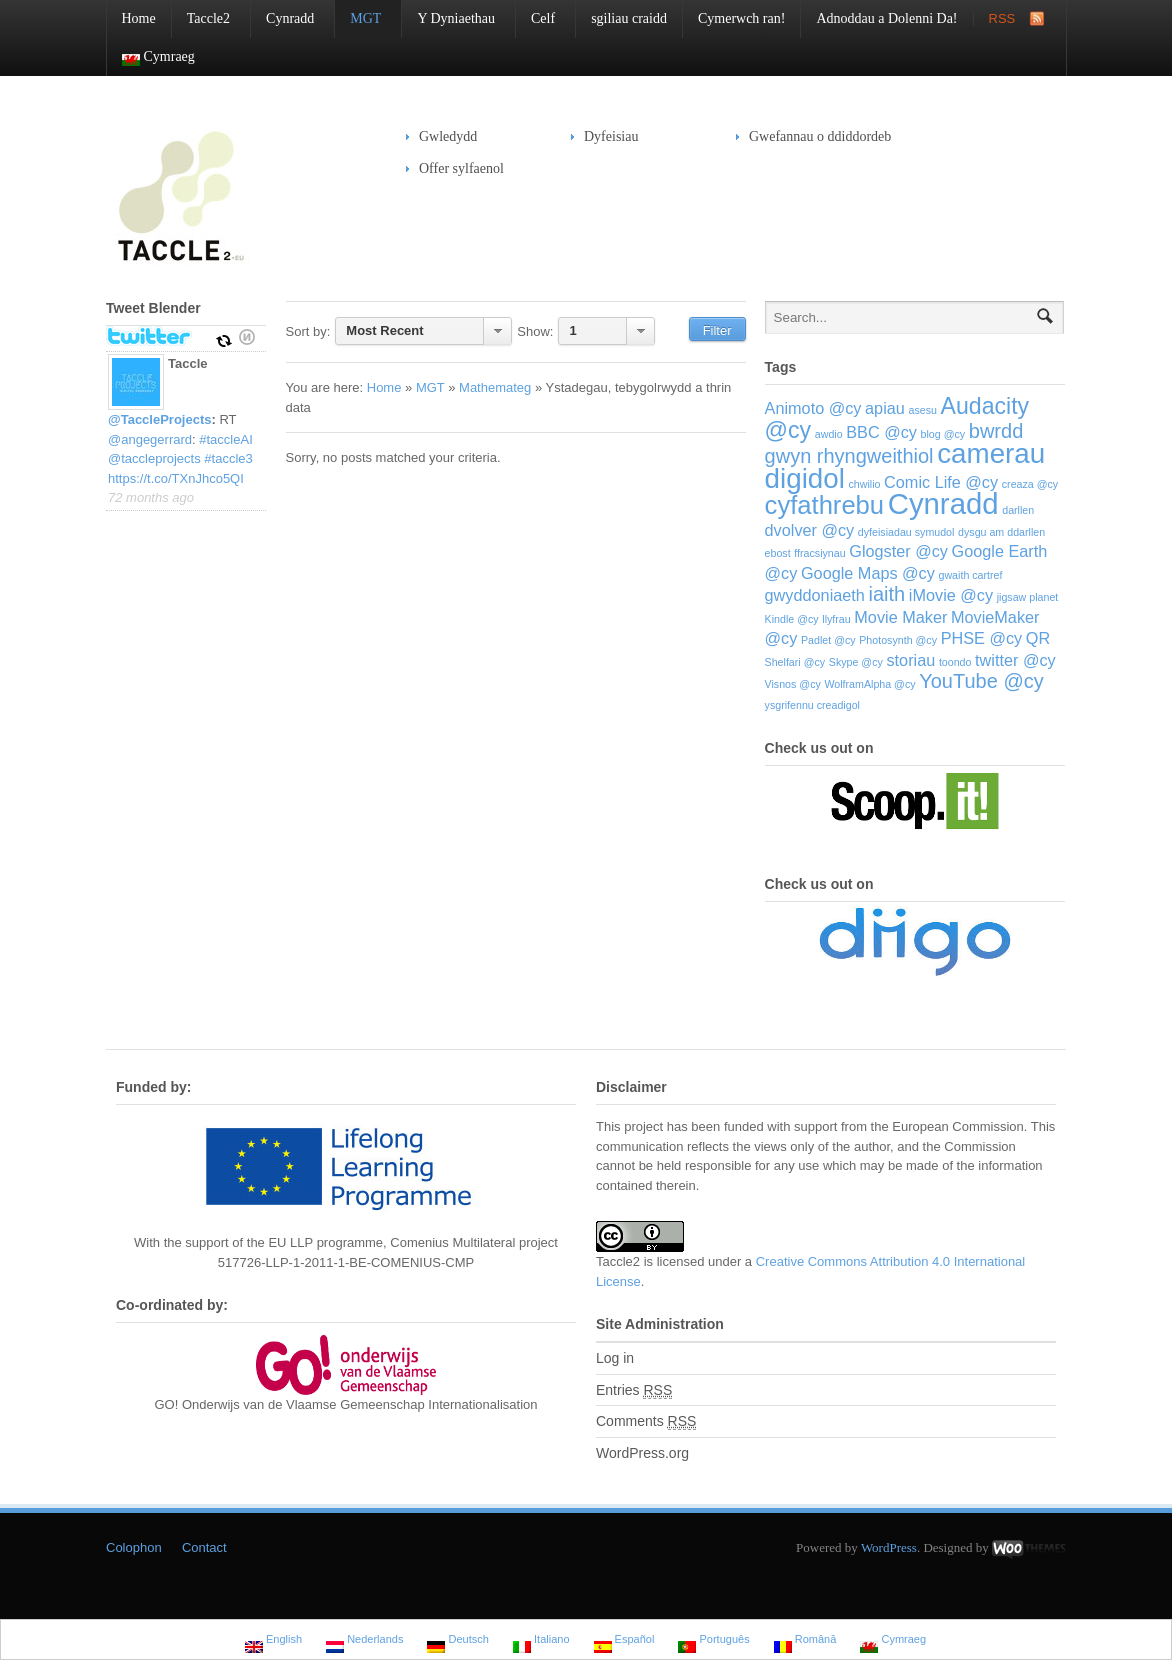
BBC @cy (881, 432)
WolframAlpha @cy (869, 684)
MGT (358, 18)
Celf (535, 18)
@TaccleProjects (160, 419)
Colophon (134, 1547)
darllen (1018, 510)
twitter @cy (1015, 660)
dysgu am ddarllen (1001, 532)
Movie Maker (900, 617)
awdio (829, 434)
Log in (615, 1358)
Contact (204, 1547)
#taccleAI (225, 439)
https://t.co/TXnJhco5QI (176, 478)
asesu (922, 410)
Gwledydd (441, 136)
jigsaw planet (1028, 597)
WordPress (889, 1547)
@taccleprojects (154, 458)
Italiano (541, 1641)
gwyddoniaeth (815, 595)
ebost (778, 553)
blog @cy (943, 434)
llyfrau (836, 619)
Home (139, 18)
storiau (910, 660)
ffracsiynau (819, 553)
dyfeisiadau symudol (906, 532)
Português (713, 1641)
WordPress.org (642, 1453)
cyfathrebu (825, 505)
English (273, 1641)
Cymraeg (151, 57)
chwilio (864, 484)
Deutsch (457, 1641)
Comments (646, 1421)
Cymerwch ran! (741, 18)
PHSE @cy (982, 638)
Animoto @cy (813, 408)
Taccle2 (201, 18)
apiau (885, 408)
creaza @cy (1030, 484)
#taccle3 (228, 458)
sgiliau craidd (629, 18)
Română (805, 1641)
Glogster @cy (898, 551)
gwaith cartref (971, 575)
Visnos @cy (793, 684)
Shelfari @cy (795, 662)
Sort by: (308, 331)
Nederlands (364, 1641)
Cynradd (282, 18)
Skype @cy (856, 662)
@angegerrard (150, 439)
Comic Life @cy (941, 482)
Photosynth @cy (898, 640)
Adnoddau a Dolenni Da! (886, 18)
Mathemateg (495, 387)
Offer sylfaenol (455, 168)
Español (624, 1641)
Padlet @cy (828, 640)
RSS (1002, 18)
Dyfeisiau (604, 136)
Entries (634, 1390)
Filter (717, 330)
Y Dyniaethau (448, 18)
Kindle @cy (792, 619)
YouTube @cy (981, 681)
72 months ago (151, 497)
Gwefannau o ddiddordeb (820, 136)
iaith (887, 594)
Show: (535, 331)
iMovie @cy (951, 595)
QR (1038, 638)
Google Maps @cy (868, 573)
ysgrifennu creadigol (812, 705)
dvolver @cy (810, 530)
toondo (955, 662)
